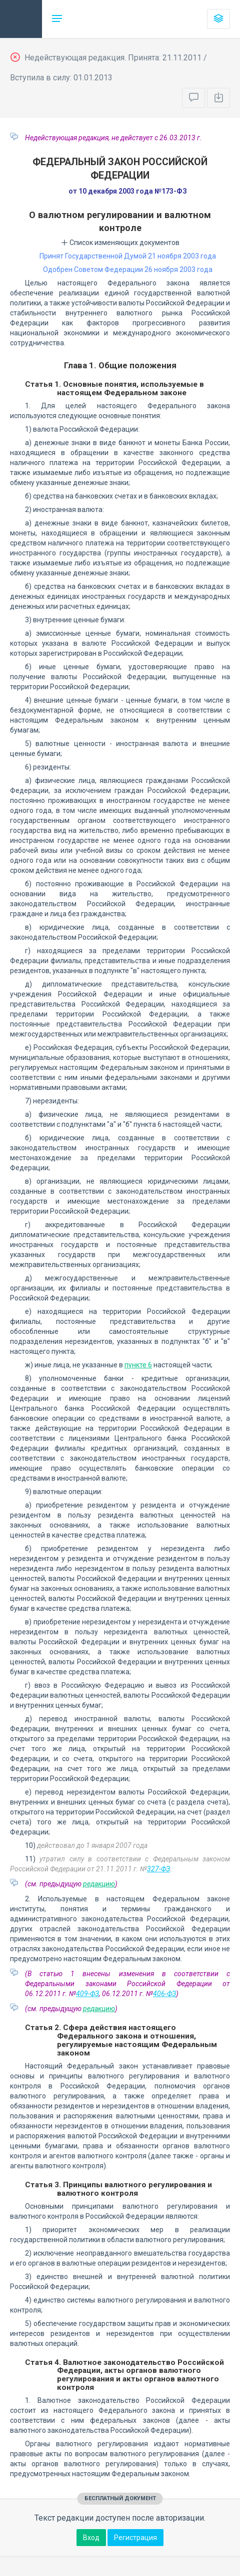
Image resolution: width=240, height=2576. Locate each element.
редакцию (99, 1884)
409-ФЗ (87, 1994)
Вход (91, 2538)
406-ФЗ (164, 1994)
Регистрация (135, 2538)
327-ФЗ (158, 1869)
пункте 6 (138, 1365)
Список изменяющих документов (120, 243)
